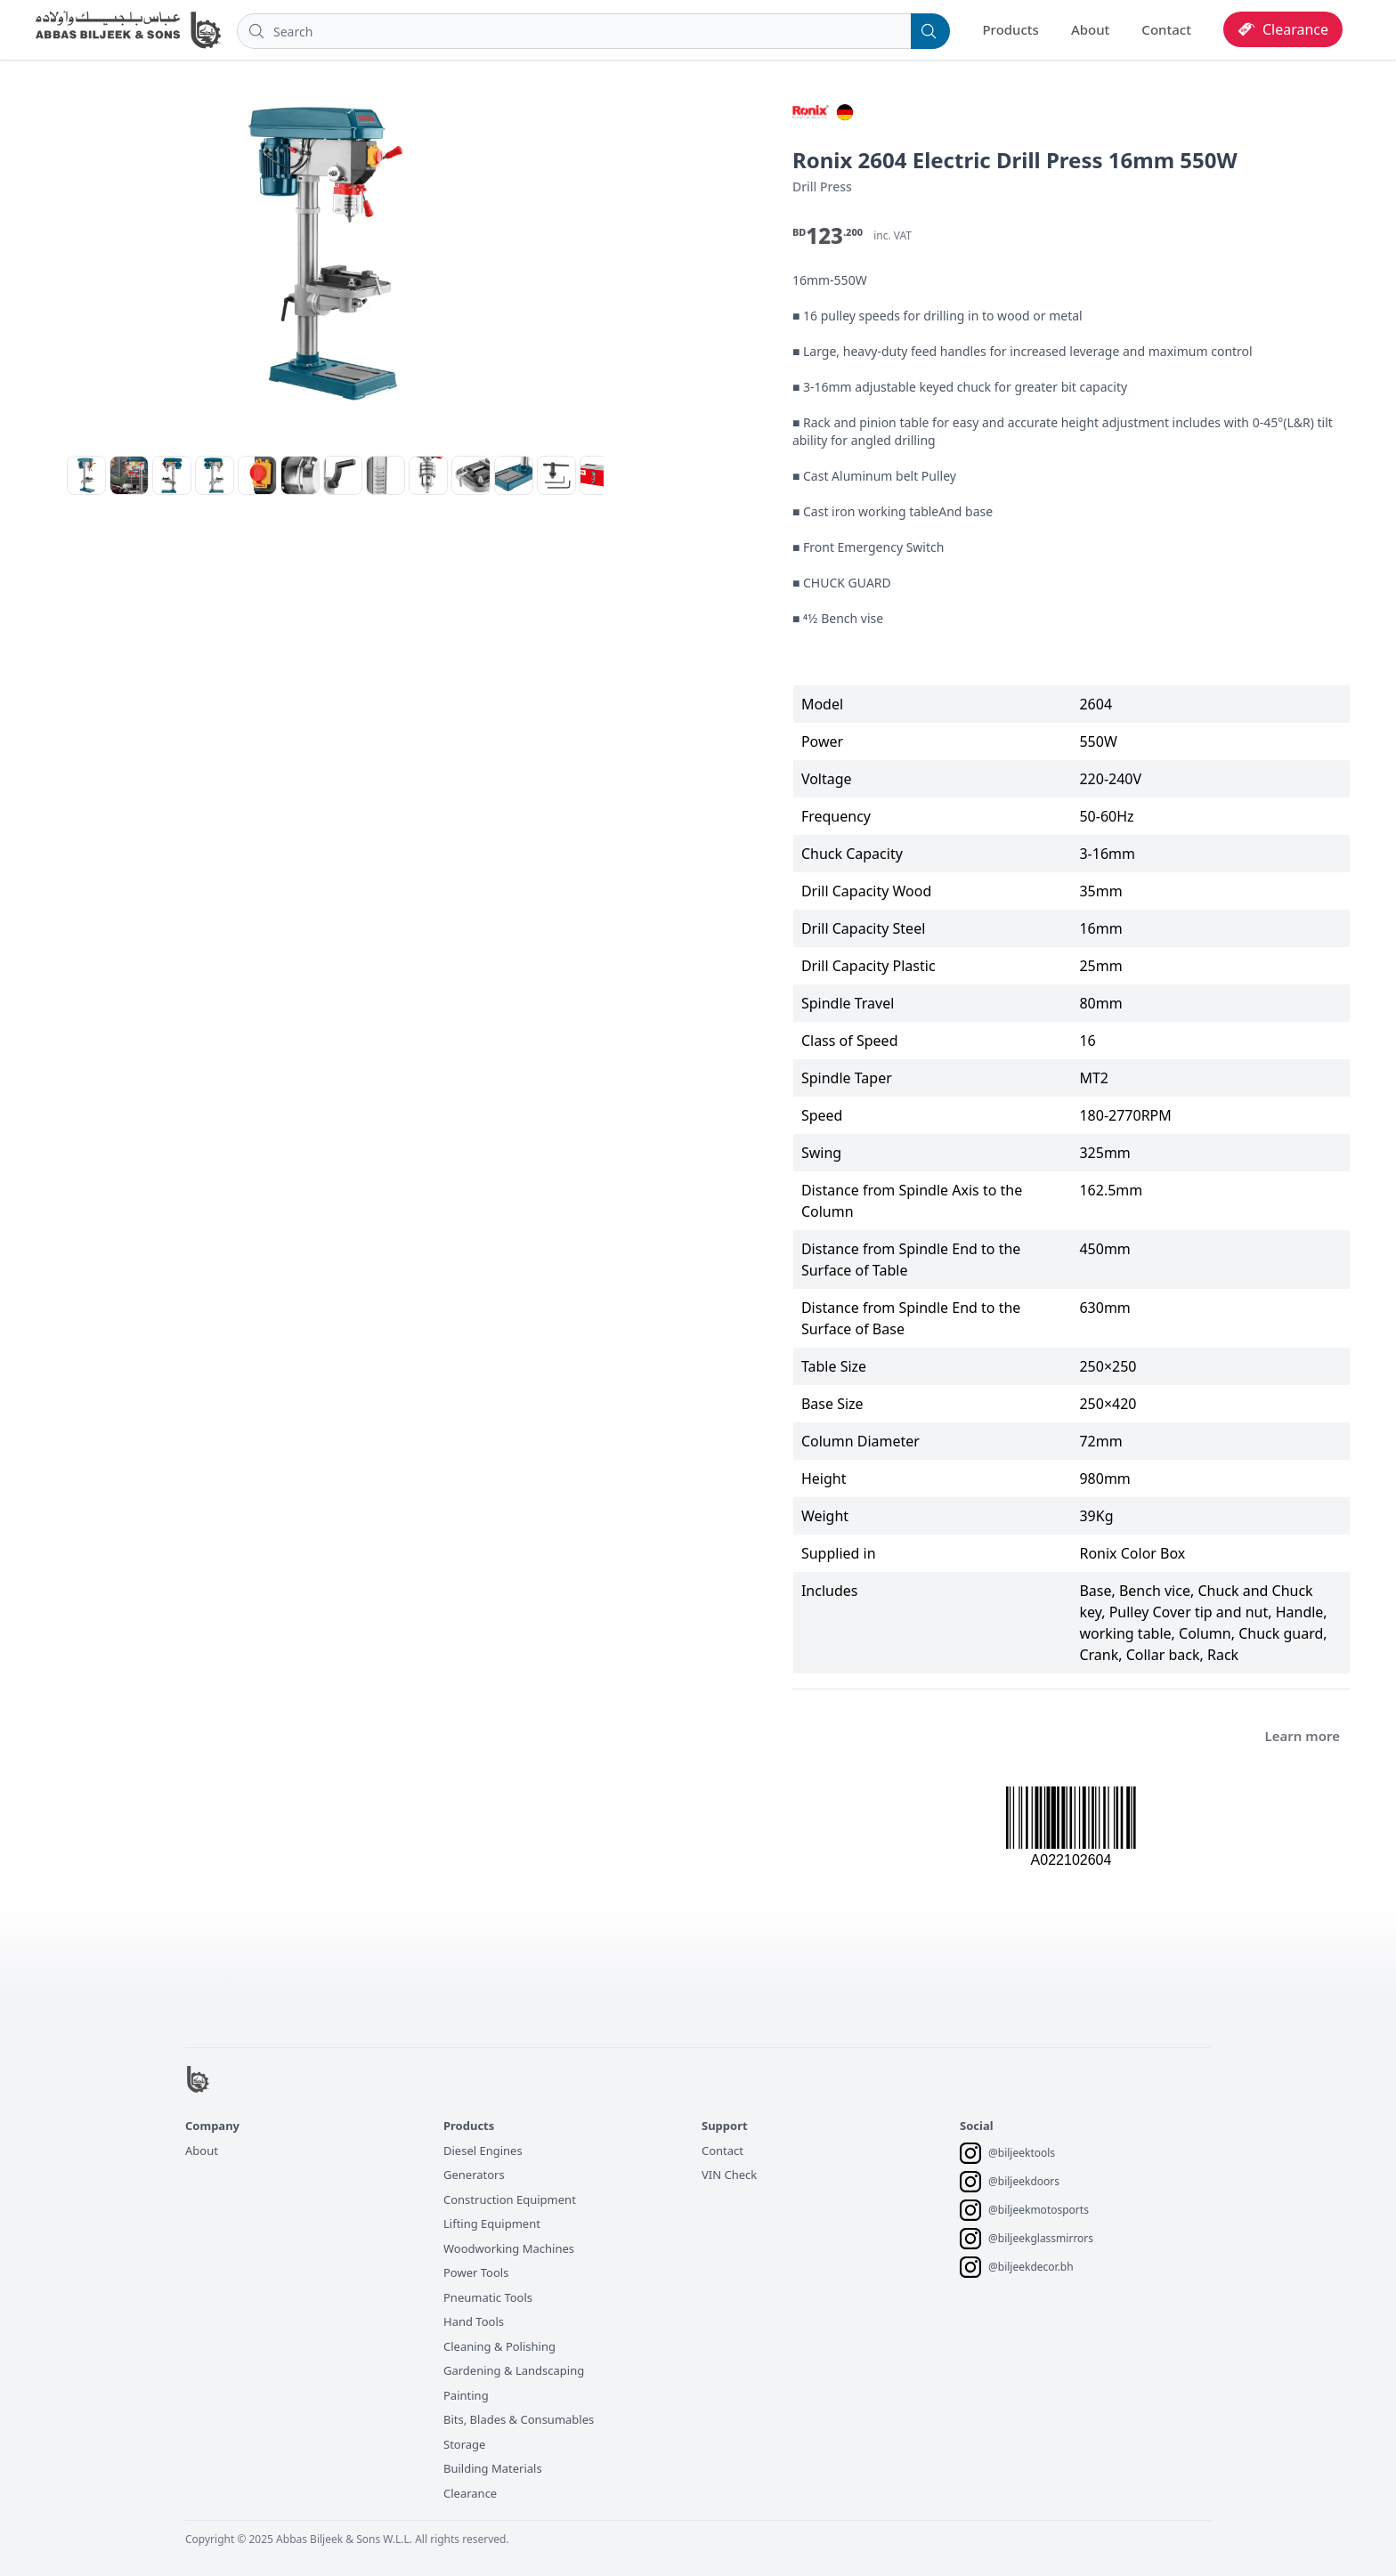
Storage (464, 2444)
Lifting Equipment (491, 2224)
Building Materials (492, 2468)
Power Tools (475, 2272)
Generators (474, 2175)
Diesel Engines (483, 2151)
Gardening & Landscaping (513, 2370)
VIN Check (729, 2175)
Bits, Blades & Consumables (518, 2419)
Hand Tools (473, 2321)
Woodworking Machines (508, 2248)
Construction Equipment (509, 2199)
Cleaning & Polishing (499, 2346)
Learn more (1302, 1736)
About (1090, 29)
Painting (466, 2395)
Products (1010, 29)
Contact (1166, 29)
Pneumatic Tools (487, 2297)
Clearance (470, 2493)
